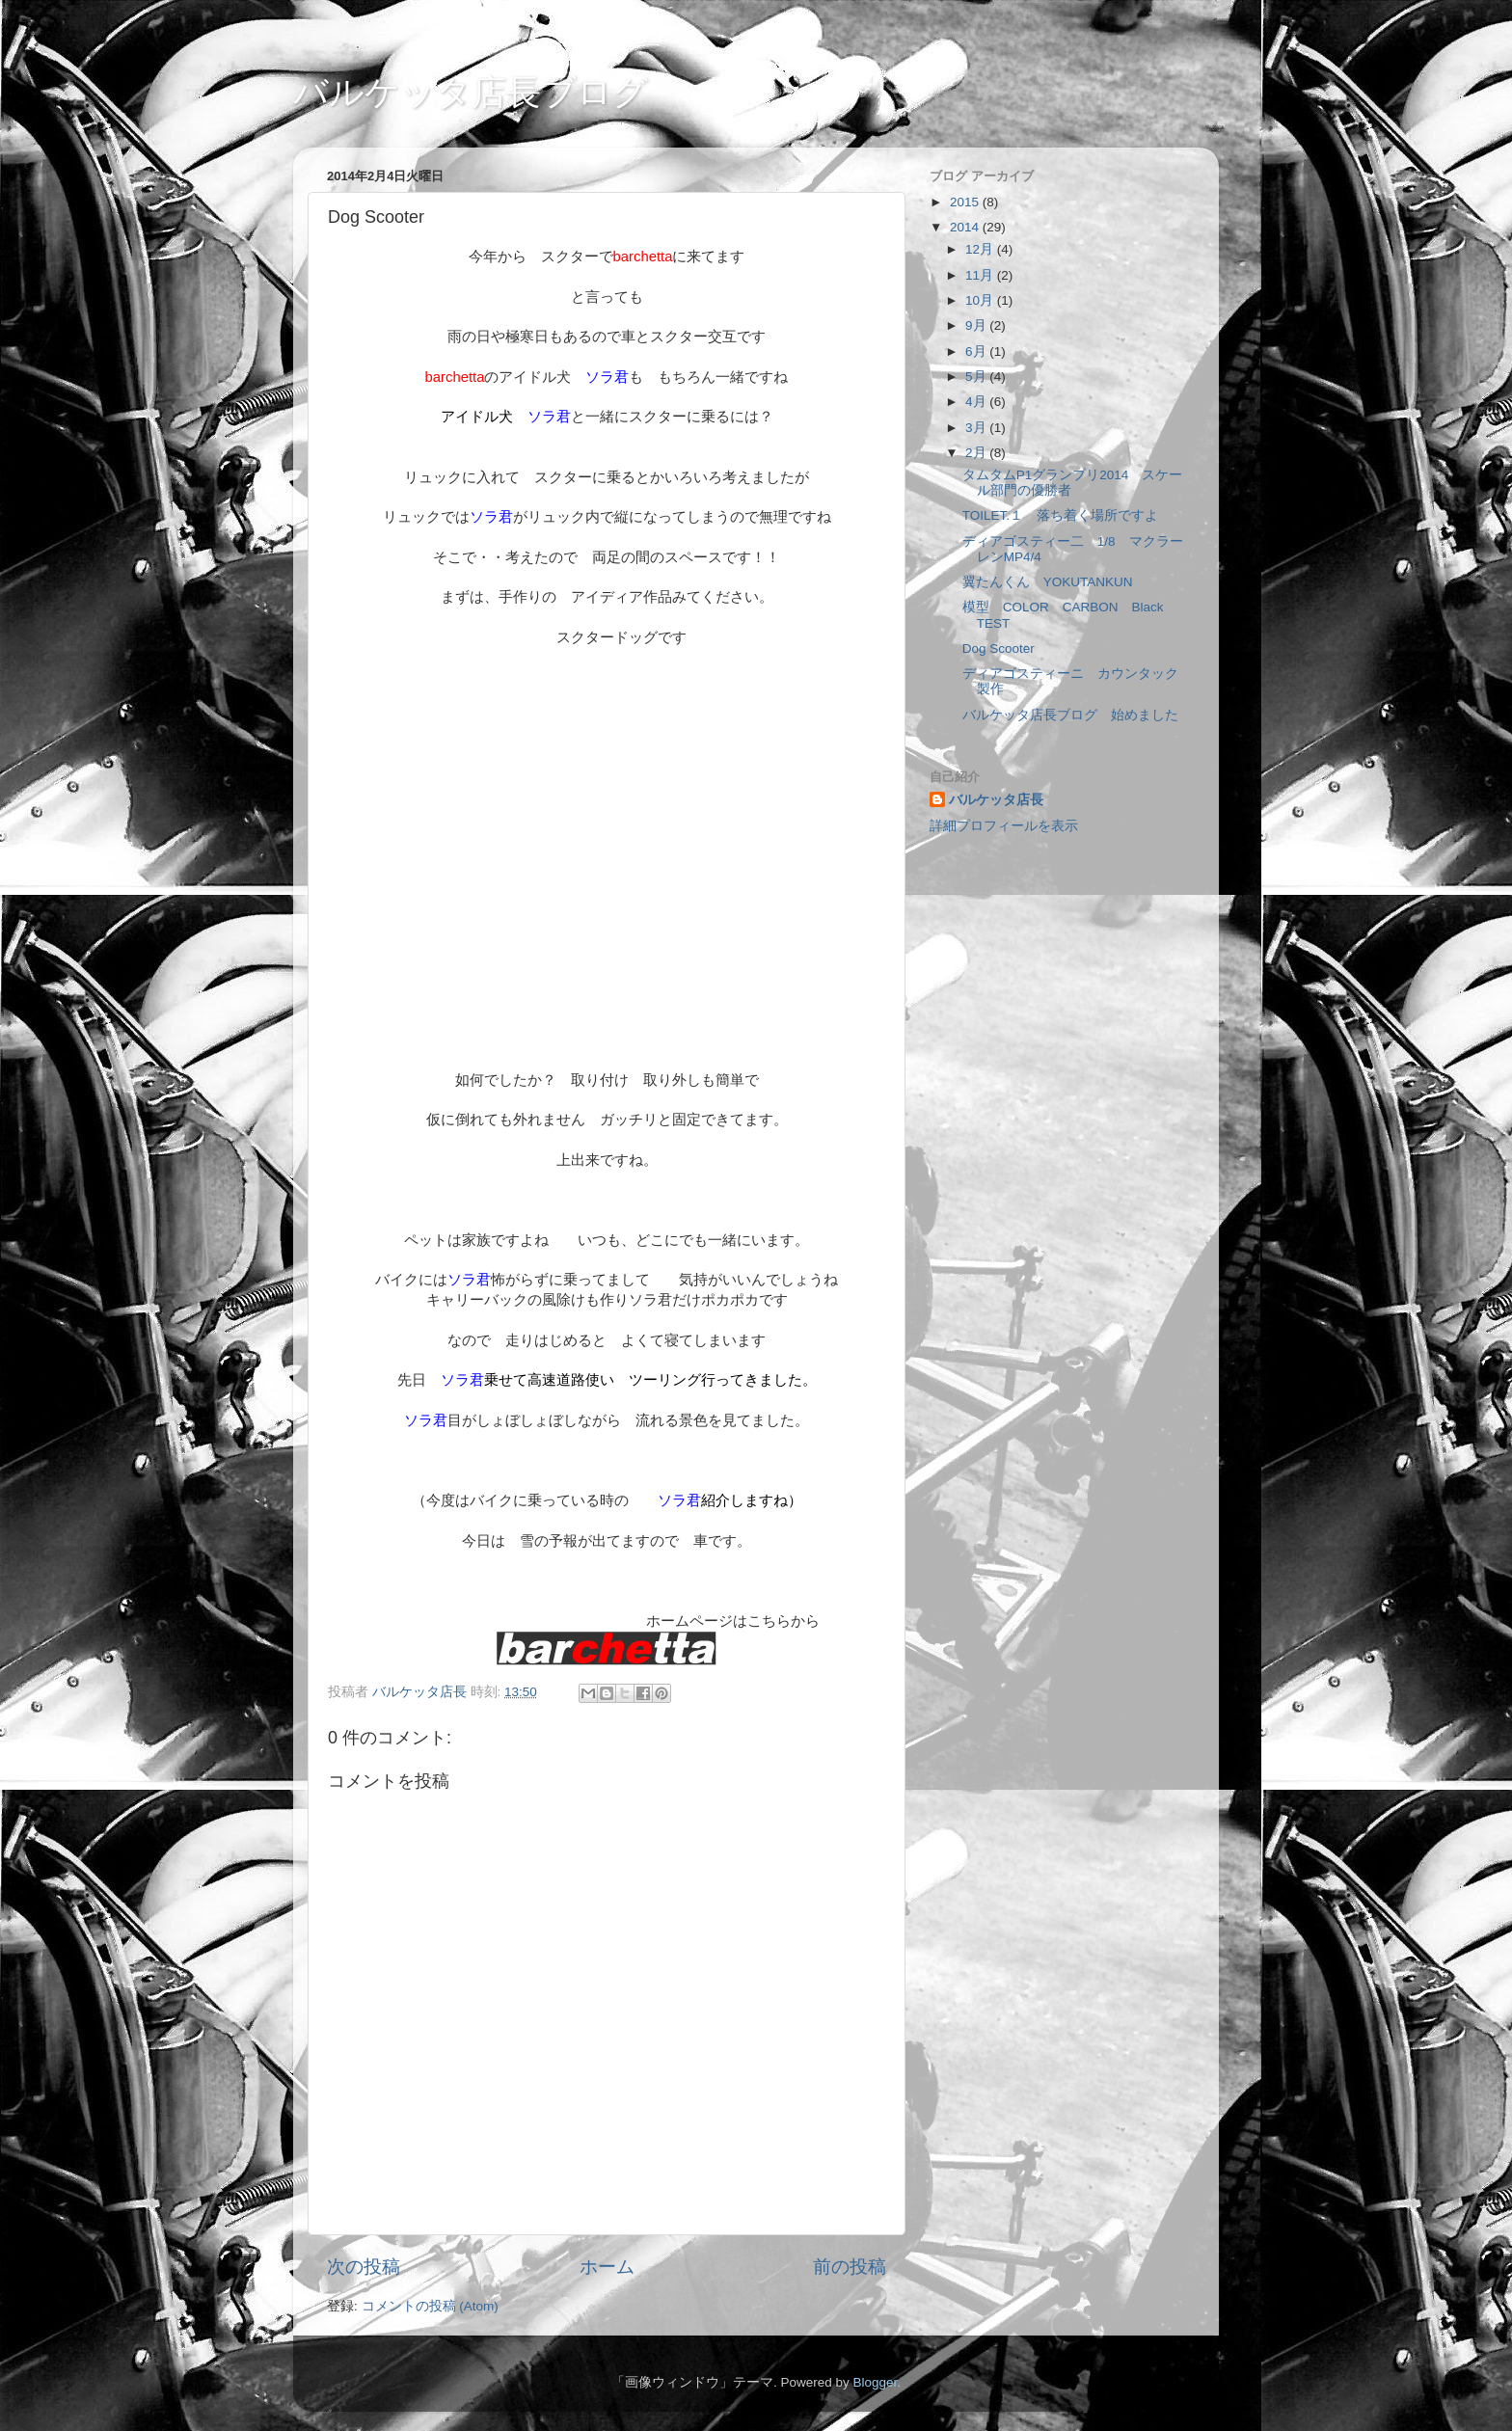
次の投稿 (363, 2266)
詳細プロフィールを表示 (1004, 826)
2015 (966, 202)
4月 (977, 401)
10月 (981, 300)
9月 (977, 325)
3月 (977, 427)
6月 (977, 351)
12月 (981, 249)
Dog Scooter (998, 648)
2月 (977, 453)
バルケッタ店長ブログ (470, 92)
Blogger (874, 2382)
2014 (966, 227)
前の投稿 (849, 2266)
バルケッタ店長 (996, 800)
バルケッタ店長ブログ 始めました (1070, 715)
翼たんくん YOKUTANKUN (1047, 582)
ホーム (607, 2266)
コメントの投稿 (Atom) (430, 2306)
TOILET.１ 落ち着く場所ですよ (1060, 515)
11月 (981, 275)
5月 (977, 376)
